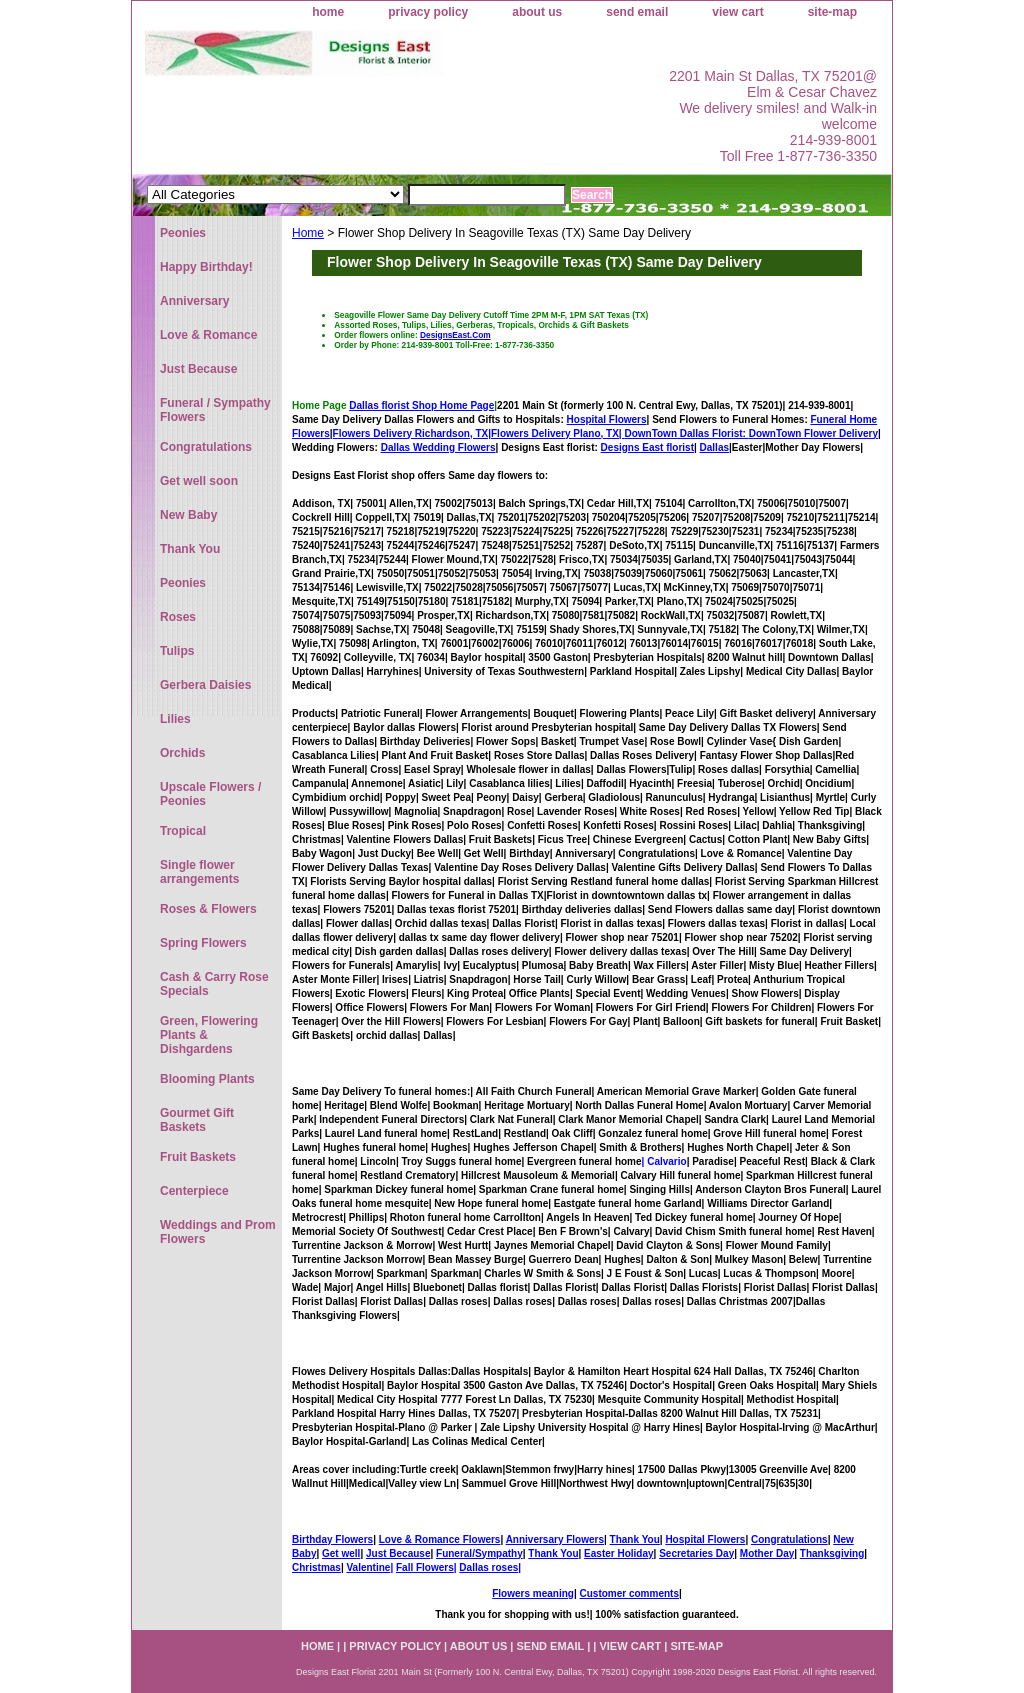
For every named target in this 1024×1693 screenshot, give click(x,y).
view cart (737, 12)
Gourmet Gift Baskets (197, 1120)
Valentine (368, 1567)
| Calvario (664, 1161)
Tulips (177, 651)
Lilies (175, 719)
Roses (178, 617)
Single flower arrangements (199, 872)
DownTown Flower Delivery (813, 433)
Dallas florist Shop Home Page (421, 405)
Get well (341, 1553)
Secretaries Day (696, 1553)
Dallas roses (488, 1567)
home (328, 12)
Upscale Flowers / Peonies (210, 794)
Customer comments (628, 1593)
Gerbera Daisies (205, 685)
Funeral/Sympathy (479, 1553)
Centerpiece (194, 1191)
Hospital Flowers (607, 419)
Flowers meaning (533, 1593)
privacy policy (428, 12)
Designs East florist (647, 447)
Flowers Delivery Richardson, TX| (412, 433)
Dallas (714, 447)
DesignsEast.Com (455, 335)
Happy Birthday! (206, 267)
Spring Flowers (203, 943)
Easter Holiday (618, 1553)
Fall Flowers (425, 1567)
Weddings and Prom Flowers (218, 1232)
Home (308, 233)
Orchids (182, 753)
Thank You (635, 1539)
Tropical (183, 831)
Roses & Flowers (208, 909)
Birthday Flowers (332, 1539)
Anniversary (194, 301)
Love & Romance (208, 335)
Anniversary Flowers (555, 1539)
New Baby (188, 515)
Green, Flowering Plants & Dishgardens (209, 1035)
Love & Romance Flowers (440, 1539)
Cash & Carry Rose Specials (214, 984)
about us (537, 12)
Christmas (316, 1567)
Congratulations (789, 1539)
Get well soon (199, 481)
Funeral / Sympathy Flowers (215, 410)
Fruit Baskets (198, 1157)
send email (637, 12)
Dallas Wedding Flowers (438, 447)
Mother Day (767, 1553)
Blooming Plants (207, 1079)
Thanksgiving (832, 1553)
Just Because (398, 1553)
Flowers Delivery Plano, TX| (620, 433)
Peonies (183, 233)
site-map (832, 12)
